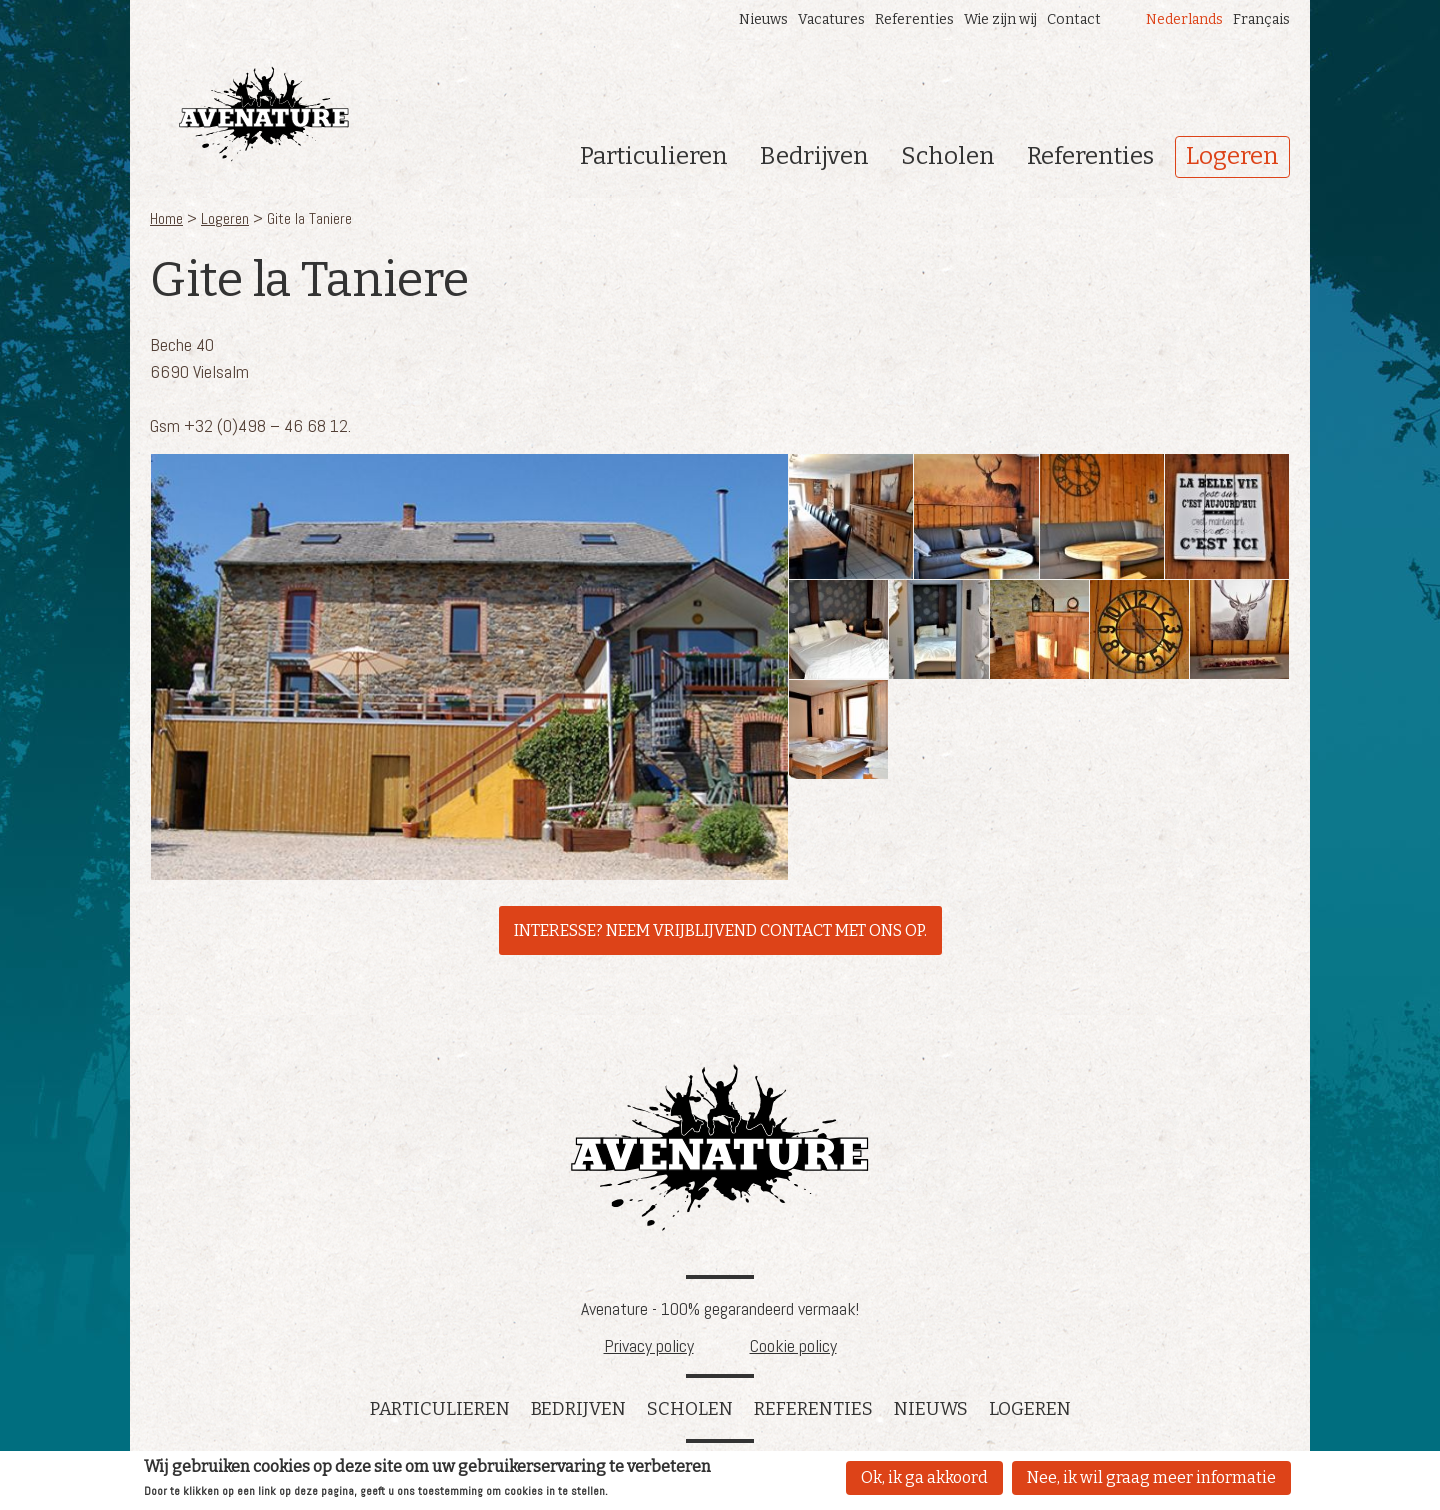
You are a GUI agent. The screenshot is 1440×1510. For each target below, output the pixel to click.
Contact (1074, 19)
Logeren (1232, 156)
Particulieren (654, 156)
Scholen (948, 156)
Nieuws (763, 19)
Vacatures (831, 19)
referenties (813, 1409)
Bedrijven (814, 156)
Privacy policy (649, 1345)
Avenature (720, 1147)
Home (166, 218)
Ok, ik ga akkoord (924, 1479)
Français (1261, 19)
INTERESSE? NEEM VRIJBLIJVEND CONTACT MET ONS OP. (720, 930)
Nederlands (1184, 19)
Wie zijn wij (1000, 19)
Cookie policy (793, 1345)
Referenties (914, 19)
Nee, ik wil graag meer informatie (1151, 1479)
